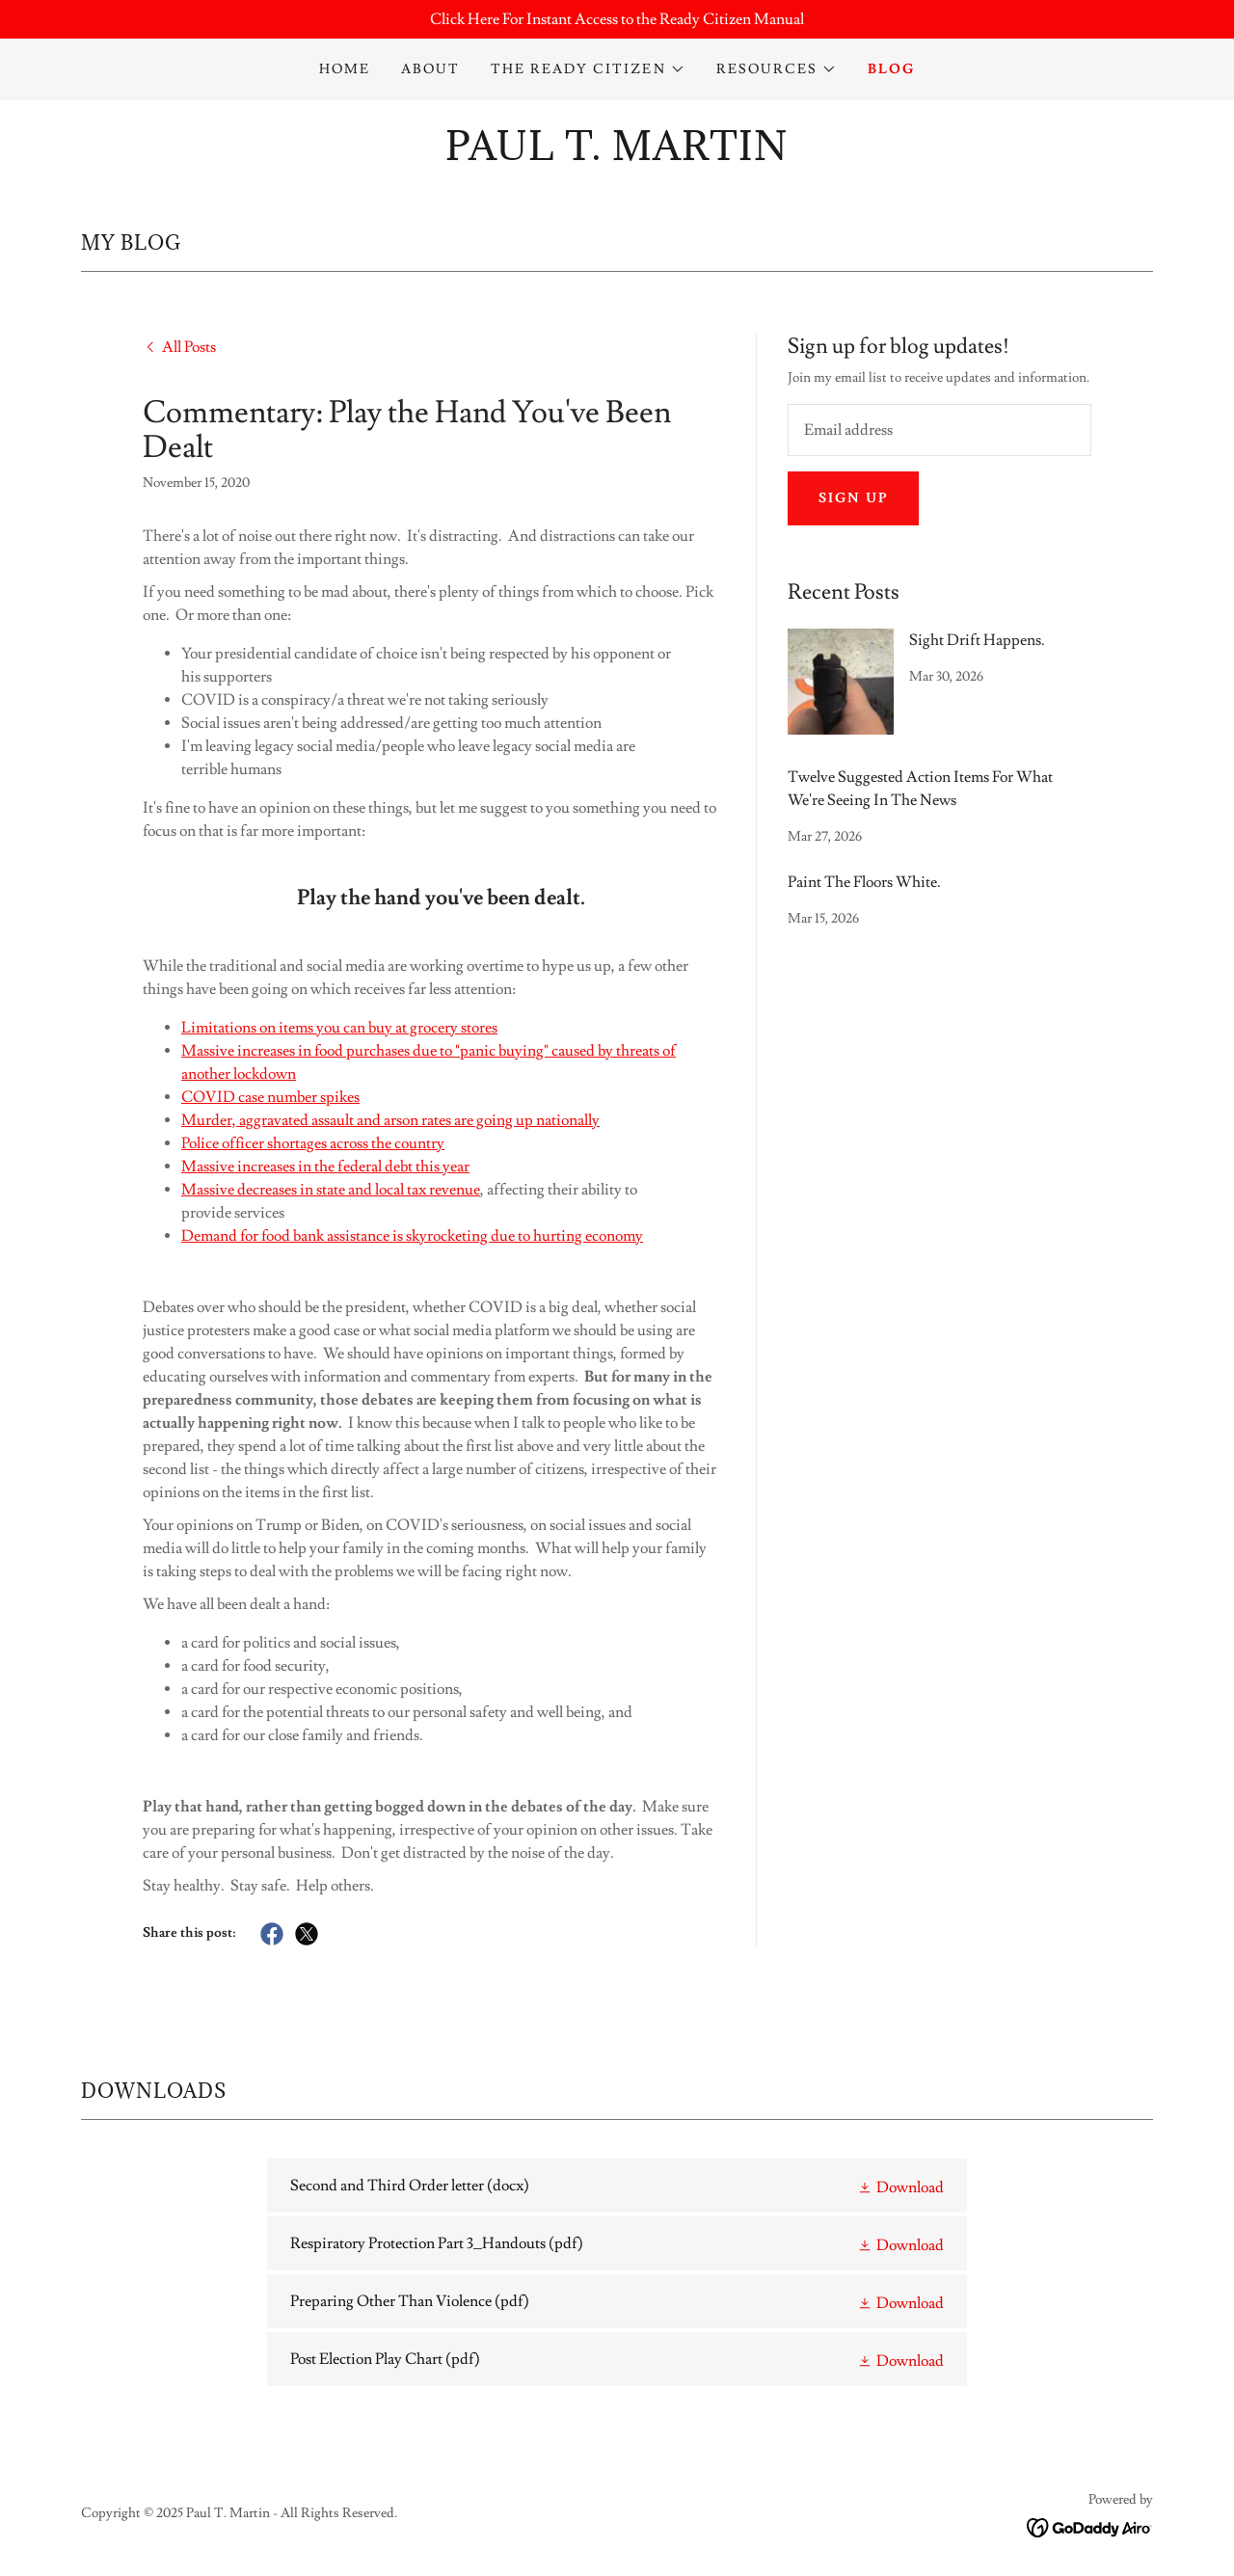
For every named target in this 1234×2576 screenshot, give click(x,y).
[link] (616, 155)
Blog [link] (891, 69)
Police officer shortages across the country (312, 1143)
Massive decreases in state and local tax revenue (330, 1189)
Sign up (853, 498)
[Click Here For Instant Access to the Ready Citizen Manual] (617, 19)
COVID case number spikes (270, 1097)
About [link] (430, 69)
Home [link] (344, 69)
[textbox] (939, 430)
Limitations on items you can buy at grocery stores (339, 1027)
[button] (587, 69)
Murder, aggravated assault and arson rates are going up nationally (390, 1120)
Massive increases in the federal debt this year (325, 1166)
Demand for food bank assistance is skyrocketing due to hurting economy (412, 1236)
